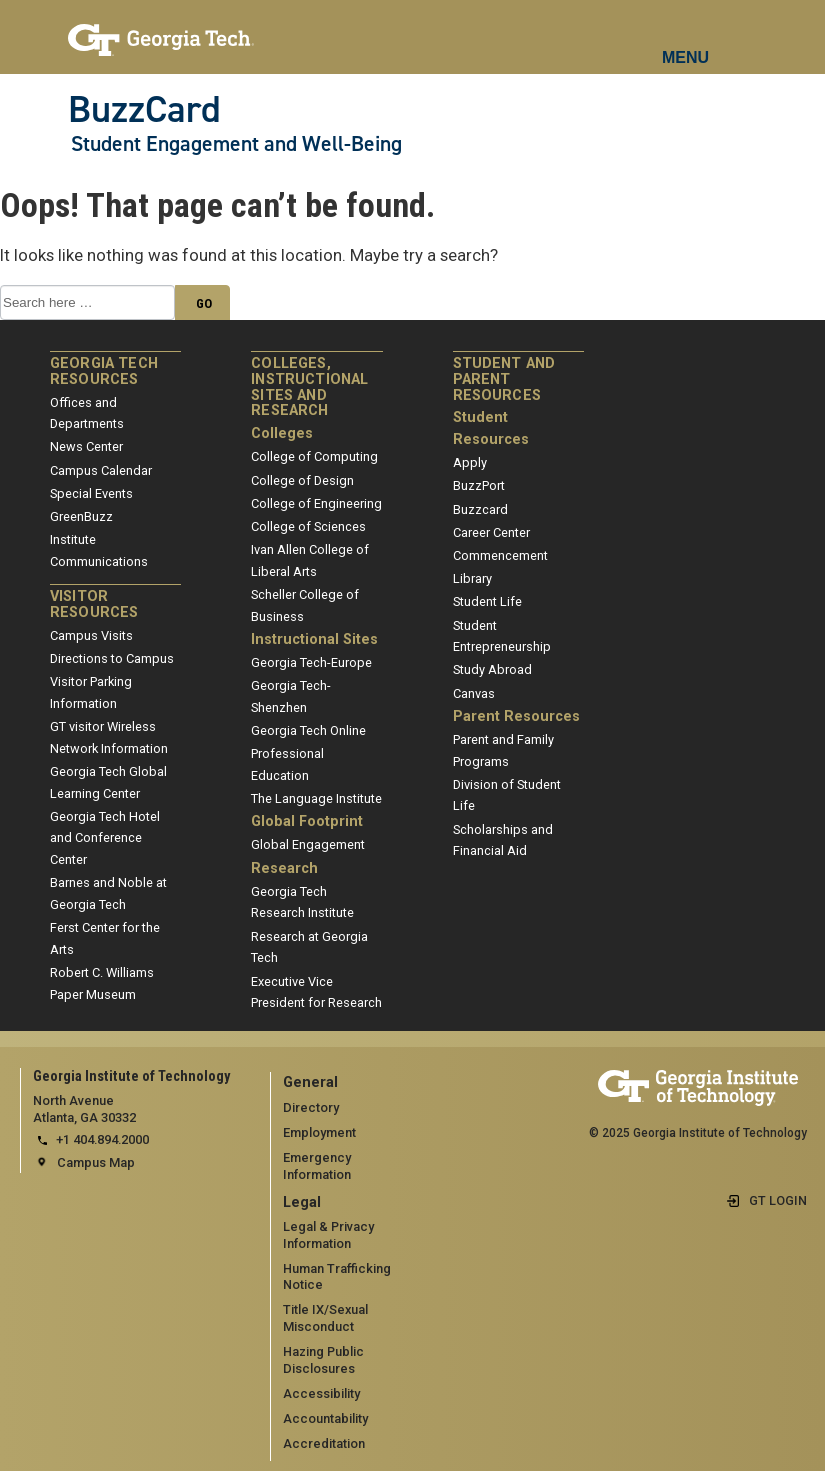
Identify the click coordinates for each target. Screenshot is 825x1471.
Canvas (474, 693)
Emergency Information (317, 1166)
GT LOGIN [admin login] (778, 1200)
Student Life (487, 601)
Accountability (325, 1418)
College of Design (302, 480)
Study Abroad (492, 669)
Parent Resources (516, 716)
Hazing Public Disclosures (323, 1360)
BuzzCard (144, 109)
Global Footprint (307, 821)
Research (284, 868)
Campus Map (96, 1162)
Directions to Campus (112, 658)
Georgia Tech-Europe (311, 662)
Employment (319, 1132)
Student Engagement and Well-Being (236, 144)
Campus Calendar (101, 470)
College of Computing (314, 456)
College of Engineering (316, 503)
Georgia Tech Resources (104, 371)
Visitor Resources (94, 604)
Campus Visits (91, 635)
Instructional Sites (314, 639)
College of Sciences (308, 526)
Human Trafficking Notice (337, 1277)
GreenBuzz (81, 516)
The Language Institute (316, 798)
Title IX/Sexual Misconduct (325, 1318)
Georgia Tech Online (308, 730)
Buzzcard (480, 509)
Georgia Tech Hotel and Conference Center (105, 838)
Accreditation (324, 1443)
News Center (86, 446)
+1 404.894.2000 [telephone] (102, 1139)
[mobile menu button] (686, 40)
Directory (311, 1107)
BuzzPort (479, 485)
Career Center (491, 532)
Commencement (500, 555)
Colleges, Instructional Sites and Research (309, 387)
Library (472, 578)
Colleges (282, 433)
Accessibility (321, 1393)
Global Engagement (308, 844)
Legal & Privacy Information (328, 1235)
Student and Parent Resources (504, 379)
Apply (470, 462)
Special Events (91, 493)
